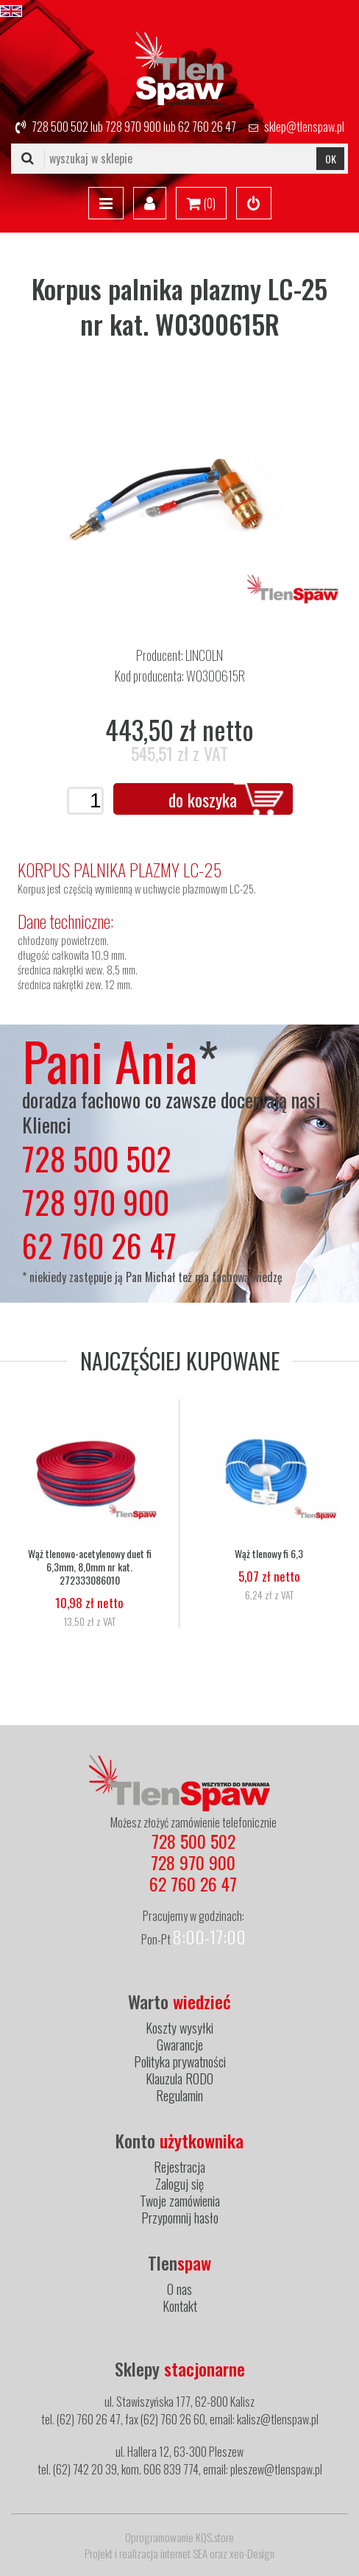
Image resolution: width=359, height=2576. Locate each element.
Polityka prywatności (180, 2061)
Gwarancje (180, 2044)
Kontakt (180, 2305)
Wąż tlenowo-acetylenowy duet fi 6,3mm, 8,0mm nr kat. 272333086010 (90, 1567)
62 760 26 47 (207, 126)
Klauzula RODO (179, 2078)
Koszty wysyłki (179, 2027)
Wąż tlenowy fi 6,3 (269, 1553)
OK (330, 158)
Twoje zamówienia (180, 2200)
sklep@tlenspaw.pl (304, 126)
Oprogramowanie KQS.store (179, 2537)
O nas (179, 2289)
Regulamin (179, 2095)
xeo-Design (252, 2553)
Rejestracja (179, 2166)
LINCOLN (204, 655)
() (201, 204)
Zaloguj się (179, 2183)
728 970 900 (133, 126)
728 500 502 (60, 126)
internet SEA (183, 2553)
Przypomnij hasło (179, 2217)
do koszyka (202, 799)
